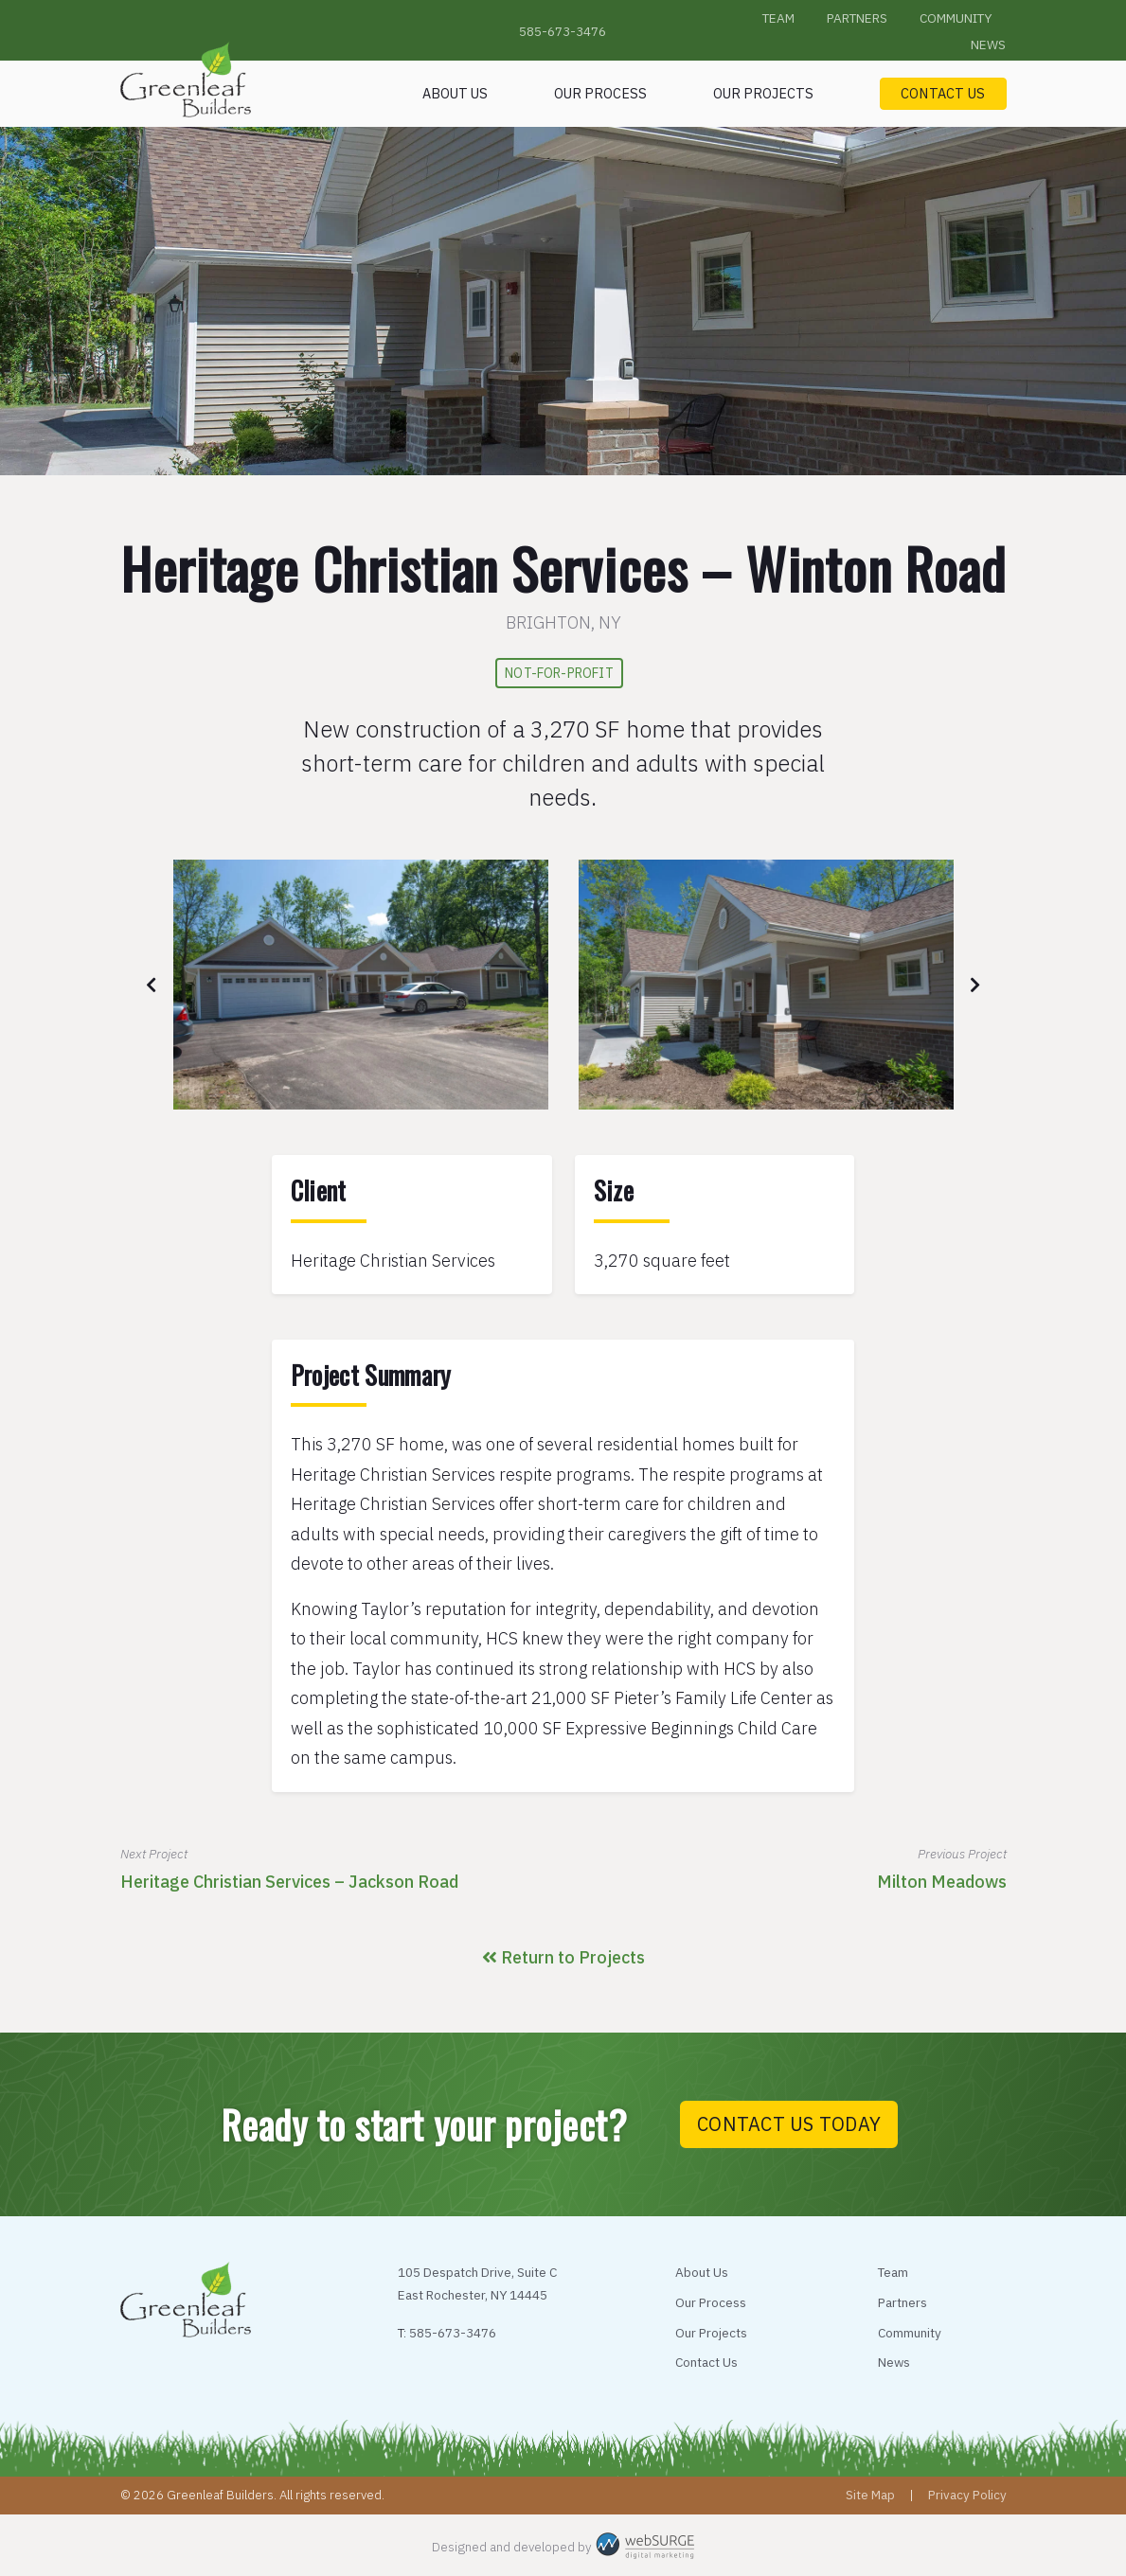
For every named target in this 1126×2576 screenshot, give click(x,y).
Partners (857, 18)
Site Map (870, 2494)
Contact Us (943, 93)
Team (778, 18)
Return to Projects (563, 1957)
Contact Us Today (789, 2124)
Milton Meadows (942, 1881)
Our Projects (763, 93)
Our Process (600, 93)
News (988, 44)
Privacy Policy (967, 2494)
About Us (455, 93)
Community (956, 18)
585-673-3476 (562, 31)
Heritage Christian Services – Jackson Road (289, 1881)
